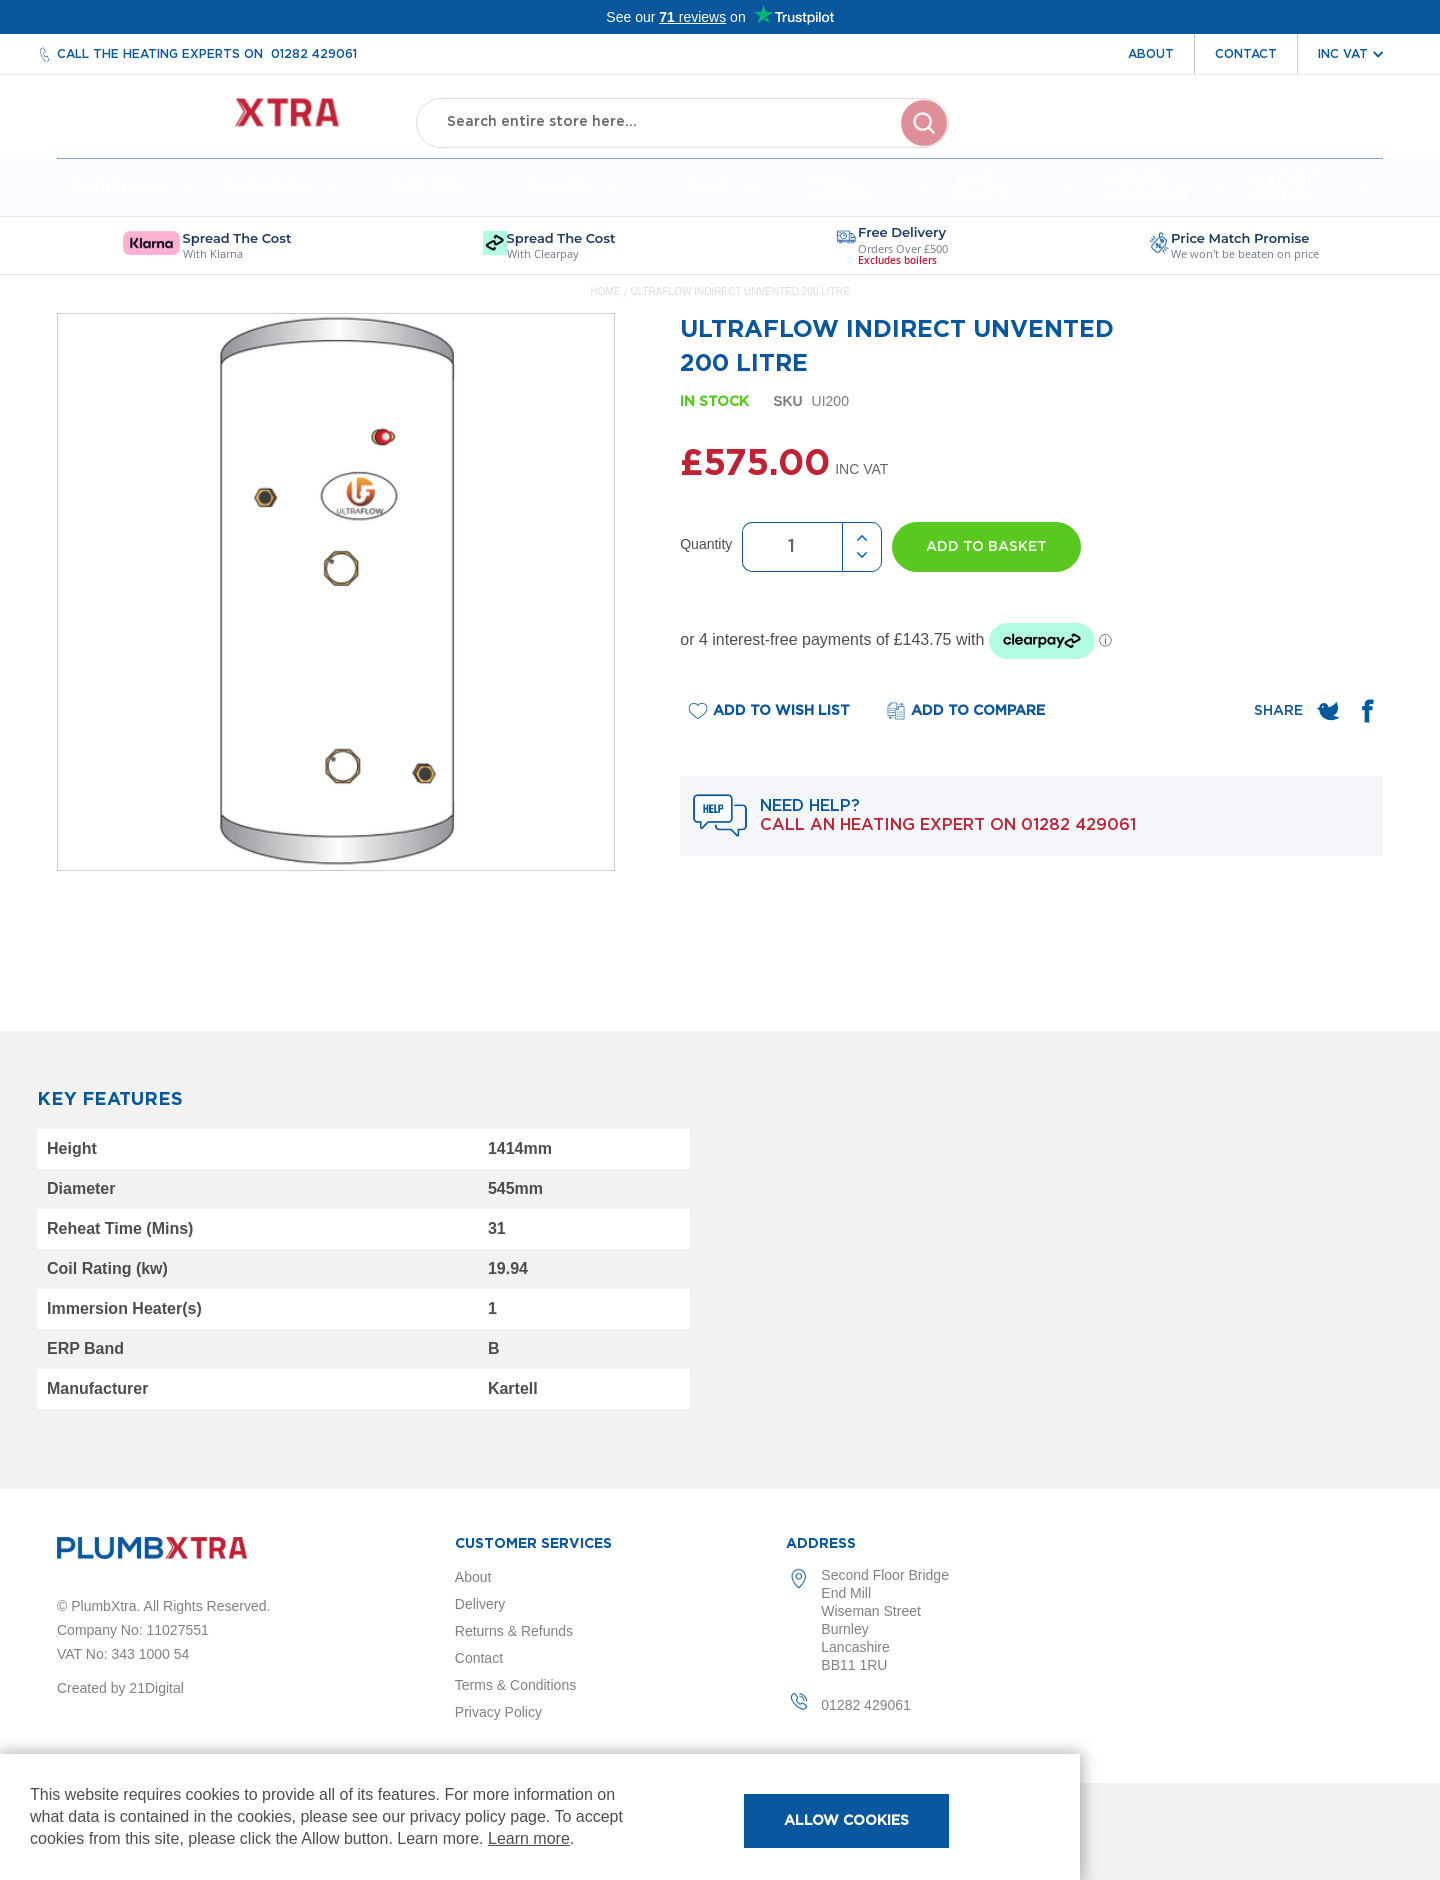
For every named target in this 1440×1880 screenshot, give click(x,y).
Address (821, 1544)
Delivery (480, 1604)
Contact (1246, 54)
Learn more (529, 1838)
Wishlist (1252, 138)
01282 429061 (314, 54)
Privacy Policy (498, 1712)
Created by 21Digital (120, 1688)
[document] (540, 1817)
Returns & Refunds (514, 1631)
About (1151, 54)
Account (1160, 138)
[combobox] (683, 120)
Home (605, 299)
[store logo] (218, 120)
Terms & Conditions (515, 1685)
